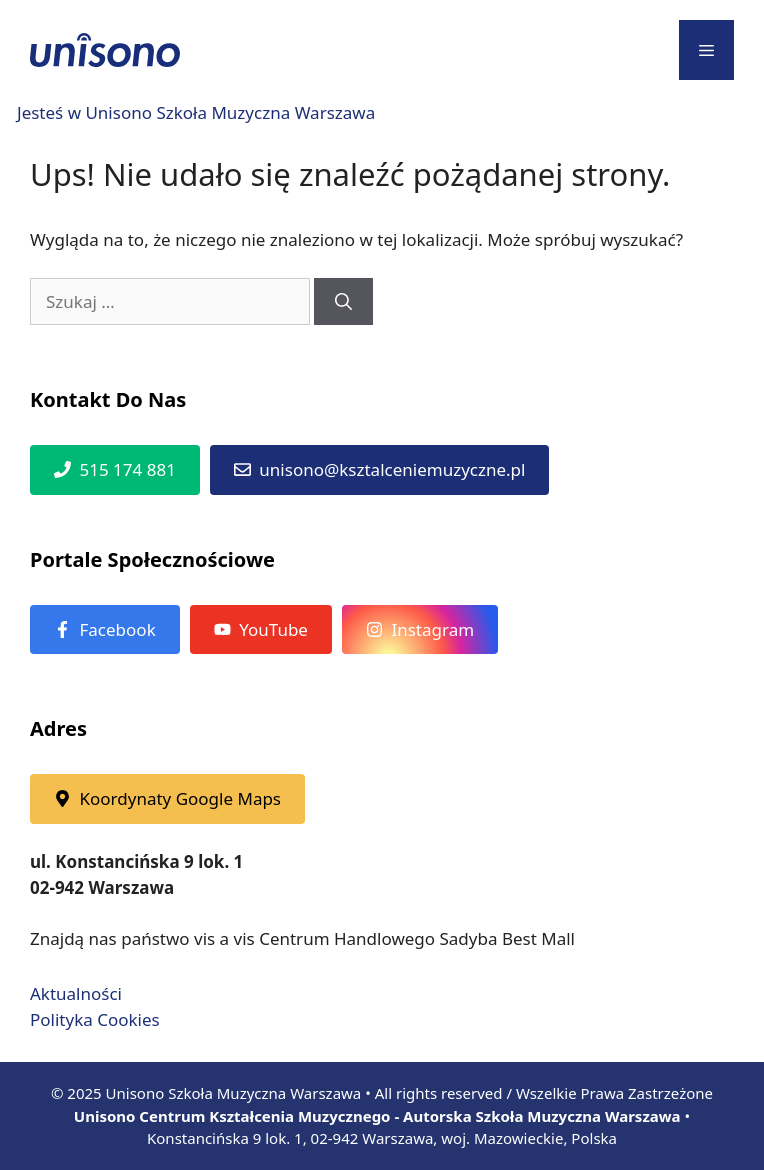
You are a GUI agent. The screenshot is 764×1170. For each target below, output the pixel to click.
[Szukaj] (343, 302)
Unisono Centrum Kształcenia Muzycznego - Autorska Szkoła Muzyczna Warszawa (377, 1116)
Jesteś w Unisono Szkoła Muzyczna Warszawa (196, 112)
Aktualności (76, 993)
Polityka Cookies (95, 1019)
